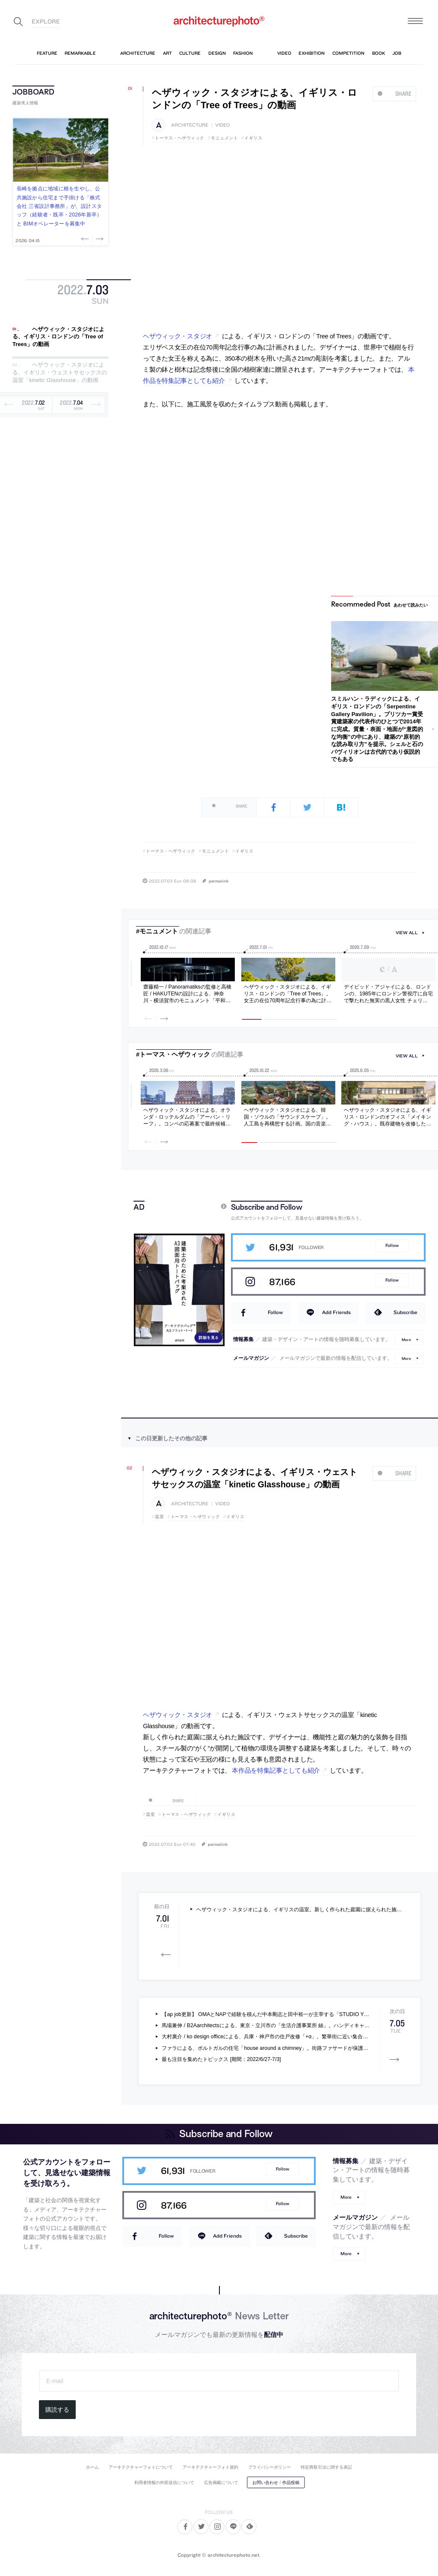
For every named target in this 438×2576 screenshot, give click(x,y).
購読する (57, 2409)
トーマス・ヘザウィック (179, 138)
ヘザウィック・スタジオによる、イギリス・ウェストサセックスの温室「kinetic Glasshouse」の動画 (59, 372)
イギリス (253, 138)
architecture (189, 125)
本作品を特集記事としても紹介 (276, 1770)
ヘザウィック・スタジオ (177, 336)
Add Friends (336, 1312)
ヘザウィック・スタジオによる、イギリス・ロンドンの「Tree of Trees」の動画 (58, 336)
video (222, 125)
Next (98, 238)
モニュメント (224, 138)
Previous (86, 238)
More (406, 1339)
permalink (218, 880)
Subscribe (405, 1312)
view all (407, 933)
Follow (392, 1245)
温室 (159, 1516)
